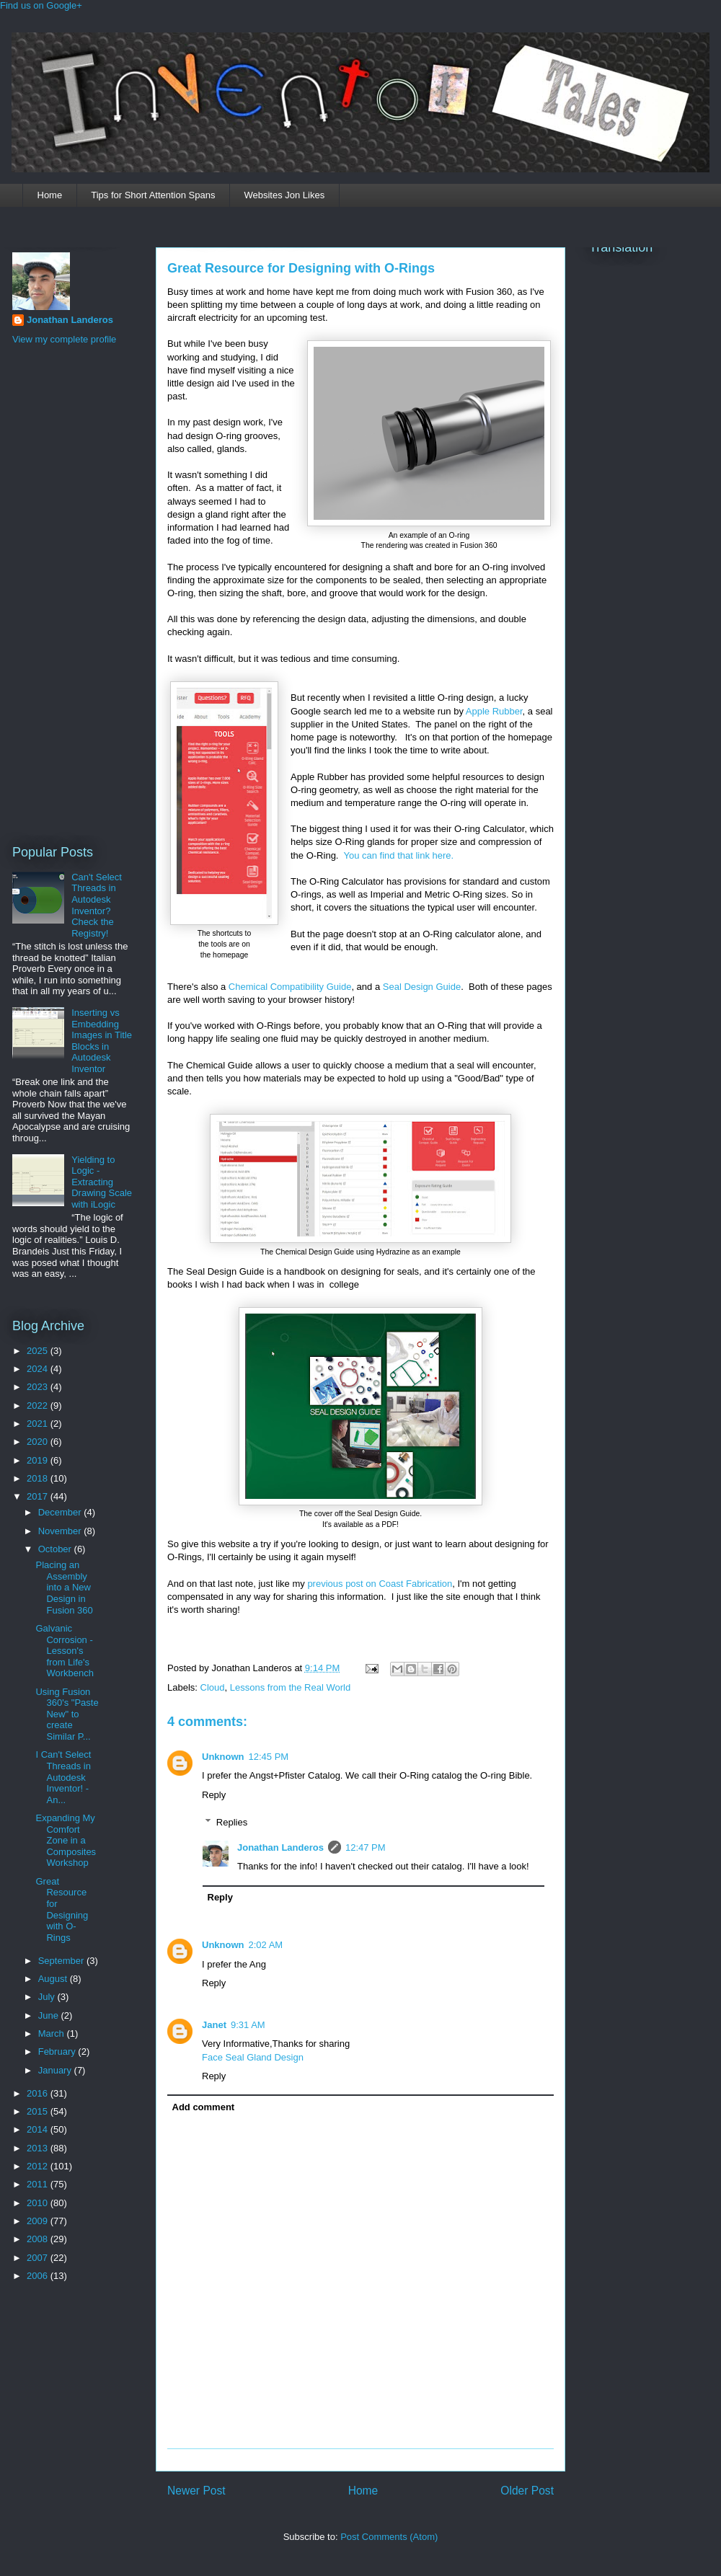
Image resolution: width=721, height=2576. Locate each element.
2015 (38, 2111)
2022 (38, 1405)
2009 (38, 2221)
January (56, 2070)
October (56, 1549)
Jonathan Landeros (280, 1847)
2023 (38, 1386)
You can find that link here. (398, 855)
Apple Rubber (494, 711)
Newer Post (196, 2490)
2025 (38, 1350)
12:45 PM (269, 1756)
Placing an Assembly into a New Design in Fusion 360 (63, 1587)
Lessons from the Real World (290, 1687)
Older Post (527, 2490)
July (48, 1996)
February (58, 2051)
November (61, 1531)
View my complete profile (64, 339)
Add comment (203, 2107)
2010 (38, 2202)
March (52, 2033)
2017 (38, 1496)
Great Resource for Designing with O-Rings (301, 268)
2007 (38, 2257)
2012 (38, 2166)
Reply (214, 1794)
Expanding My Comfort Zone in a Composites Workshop (65, 1840)
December (61, 1512)
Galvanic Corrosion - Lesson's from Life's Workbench (64, 1650)
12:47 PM (365, 1847)
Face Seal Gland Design (253, 2057)
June (49, 2015)
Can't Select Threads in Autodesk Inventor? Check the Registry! (96, 905)
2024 (38, 1368)
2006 (38, 2275)
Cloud (212, 1687)
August (54, 1978)
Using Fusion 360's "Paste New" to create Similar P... (66, 1714)
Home (50, 195)
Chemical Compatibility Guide (290, 986)
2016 (38, 2093)
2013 (38, 2148)
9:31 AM (248, 2024)
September (62, 1960)
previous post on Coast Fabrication (379, 1583)
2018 (38, 1478)
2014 (38, 2129)
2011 (38, 2184)
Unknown (223, 1756)
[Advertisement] (70, 592)
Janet (214, 2024)
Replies (231, 1822)
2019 (38, 1460)
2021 (38, 1423)
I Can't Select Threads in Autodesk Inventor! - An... (63, 1777)
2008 (38, 2239)
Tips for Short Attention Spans (153, 195)
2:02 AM (266, 1944)
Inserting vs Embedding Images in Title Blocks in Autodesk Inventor (101, 1040)
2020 (38, 1441)
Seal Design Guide (422, 986)
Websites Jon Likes (284, 195)
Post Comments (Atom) (389, 2536)
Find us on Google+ (41, 5)
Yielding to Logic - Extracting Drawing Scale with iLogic (101, 1182)
